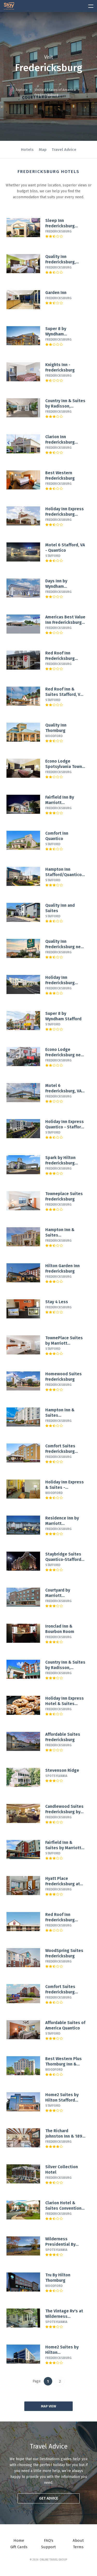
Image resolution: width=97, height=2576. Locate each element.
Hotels (27, 149)
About (78, 2540)
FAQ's (48, 2540)
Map (43, 149)
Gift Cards (18, 2547)
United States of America (55, 90)
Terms (78, 2547)
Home (18, 2540)
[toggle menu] (88, 5)
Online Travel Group (53, 2559)
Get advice (48, 2498)
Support (48, 2547)
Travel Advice (64, 149)
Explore (22, 90)
